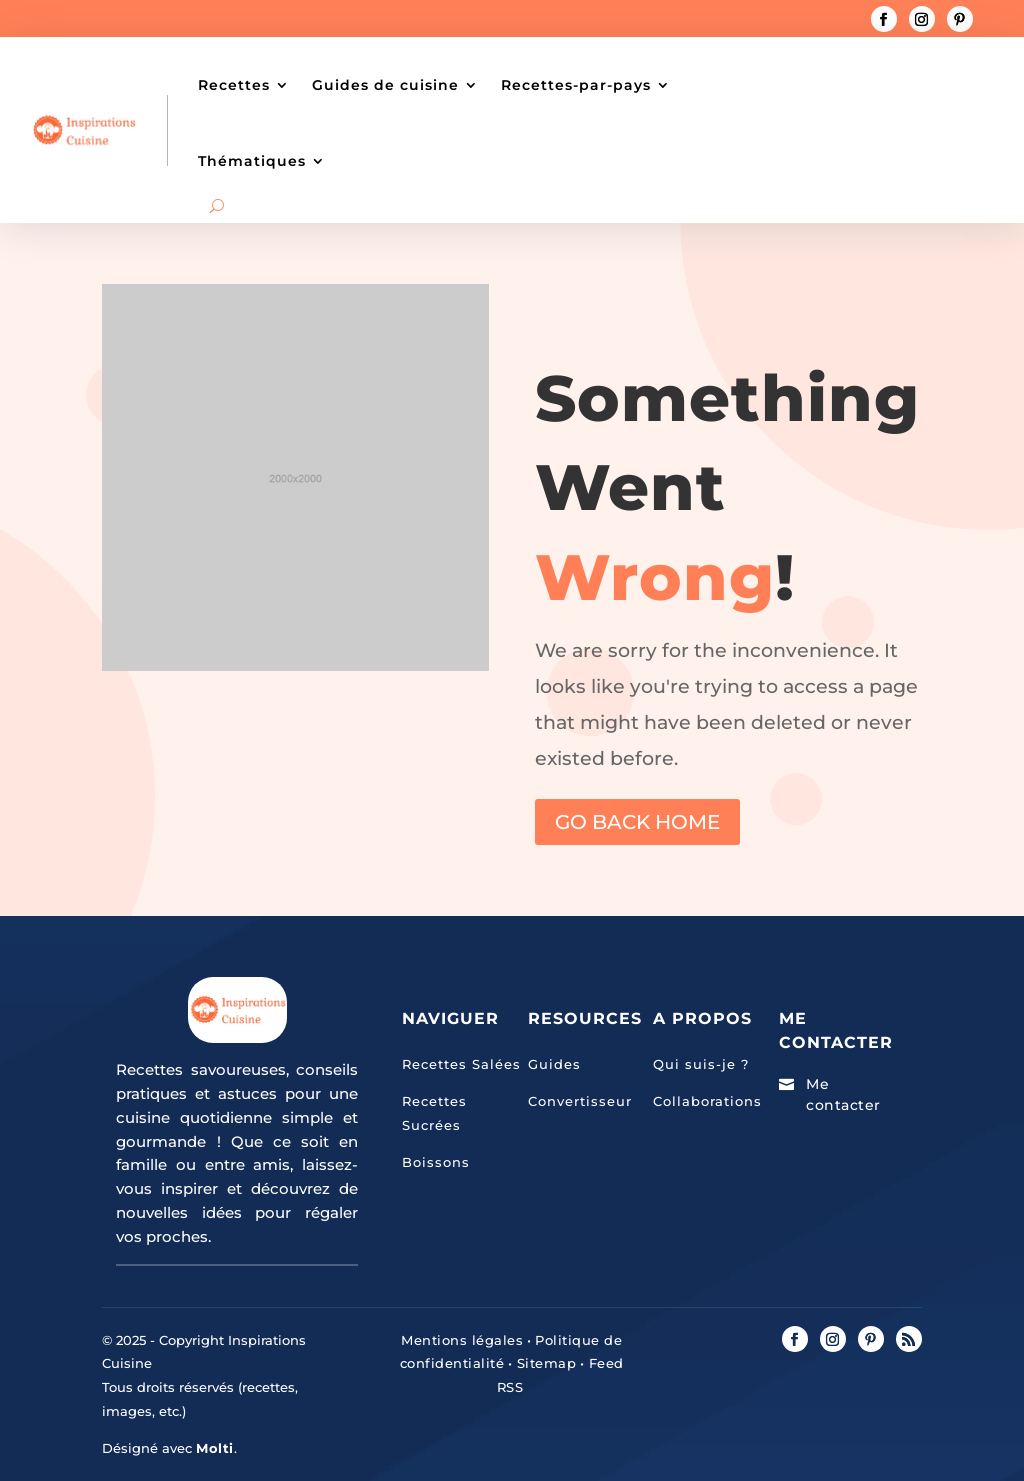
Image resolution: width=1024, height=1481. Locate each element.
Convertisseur (580, 1101)
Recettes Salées (461, 1064)
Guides (554, 1064)
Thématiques (252, 161)
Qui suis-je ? (701, 1064)
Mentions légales (462, 1340)
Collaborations (707, 1101)
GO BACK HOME (637, 822)
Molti (215, 1448)
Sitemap (544, 1363)
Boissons (436, 1162)
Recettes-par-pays (576, 85)
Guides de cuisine (385, 85)
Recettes (234, 85)
